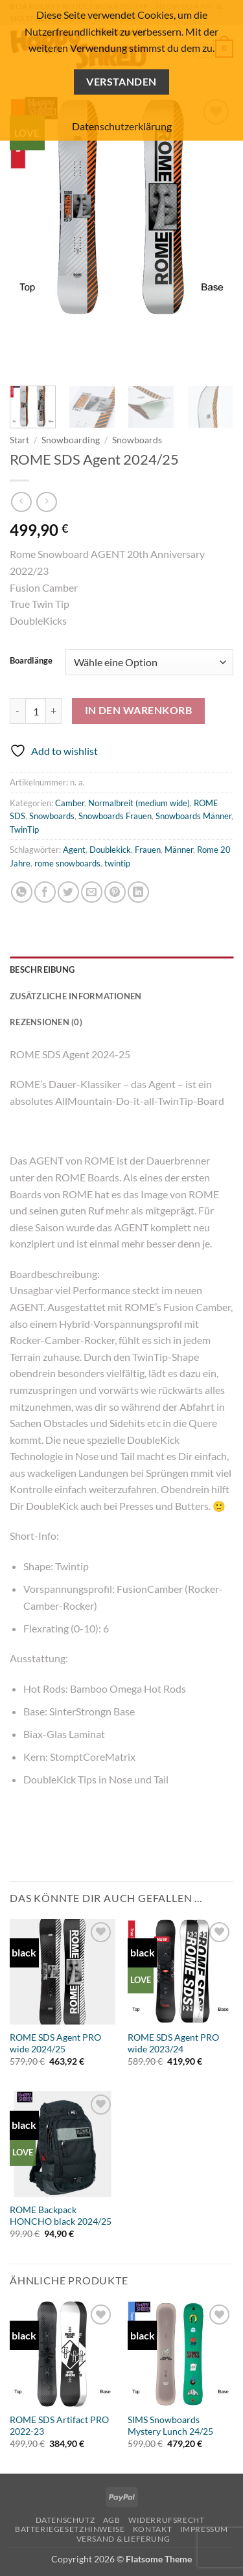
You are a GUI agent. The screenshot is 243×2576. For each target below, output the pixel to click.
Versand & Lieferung (123, 2539)
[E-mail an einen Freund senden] (91, 892)
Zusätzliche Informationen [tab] (75, 996)
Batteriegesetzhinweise (69, 2529)
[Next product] (21, 502)
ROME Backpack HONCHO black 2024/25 (60, 2216)
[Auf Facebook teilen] (45, 892)
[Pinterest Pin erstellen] (115, 892)
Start (19, 440)
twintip (117, 863)
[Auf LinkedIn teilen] (138, 892)
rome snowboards (67, 863)
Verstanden (121, 81)
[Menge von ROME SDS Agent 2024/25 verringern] (17, 711)
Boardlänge (31, 661)
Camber (69, 803)
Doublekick (110, 849)
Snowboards (137, 440)
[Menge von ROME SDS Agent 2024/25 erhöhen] (54, 711)
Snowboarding (70, 440)
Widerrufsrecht (166, 2520)
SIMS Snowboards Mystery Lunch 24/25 (170, 2426)
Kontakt (152, 2529)
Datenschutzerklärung (122, 126)
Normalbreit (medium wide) (139, 803)
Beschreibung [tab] (42, 969)
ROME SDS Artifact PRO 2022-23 (59, 2426)
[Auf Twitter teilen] (68, 892)
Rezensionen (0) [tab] (46, 1022)
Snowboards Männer (193, 816)
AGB (112, 2520)
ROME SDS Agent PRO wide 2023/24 (173, 2043)
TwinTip (24, 829)
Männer (179, 849)
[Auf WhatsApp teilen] (21, 892)
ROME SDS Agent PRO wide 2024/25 (55, 2043)
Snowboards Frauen (115, 816)
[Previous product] (46, 502)
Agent (74, 849)
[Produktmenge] (35, 711)
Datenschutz (65, 2520)
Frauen (148, 849)
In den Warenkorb (138, 710)
